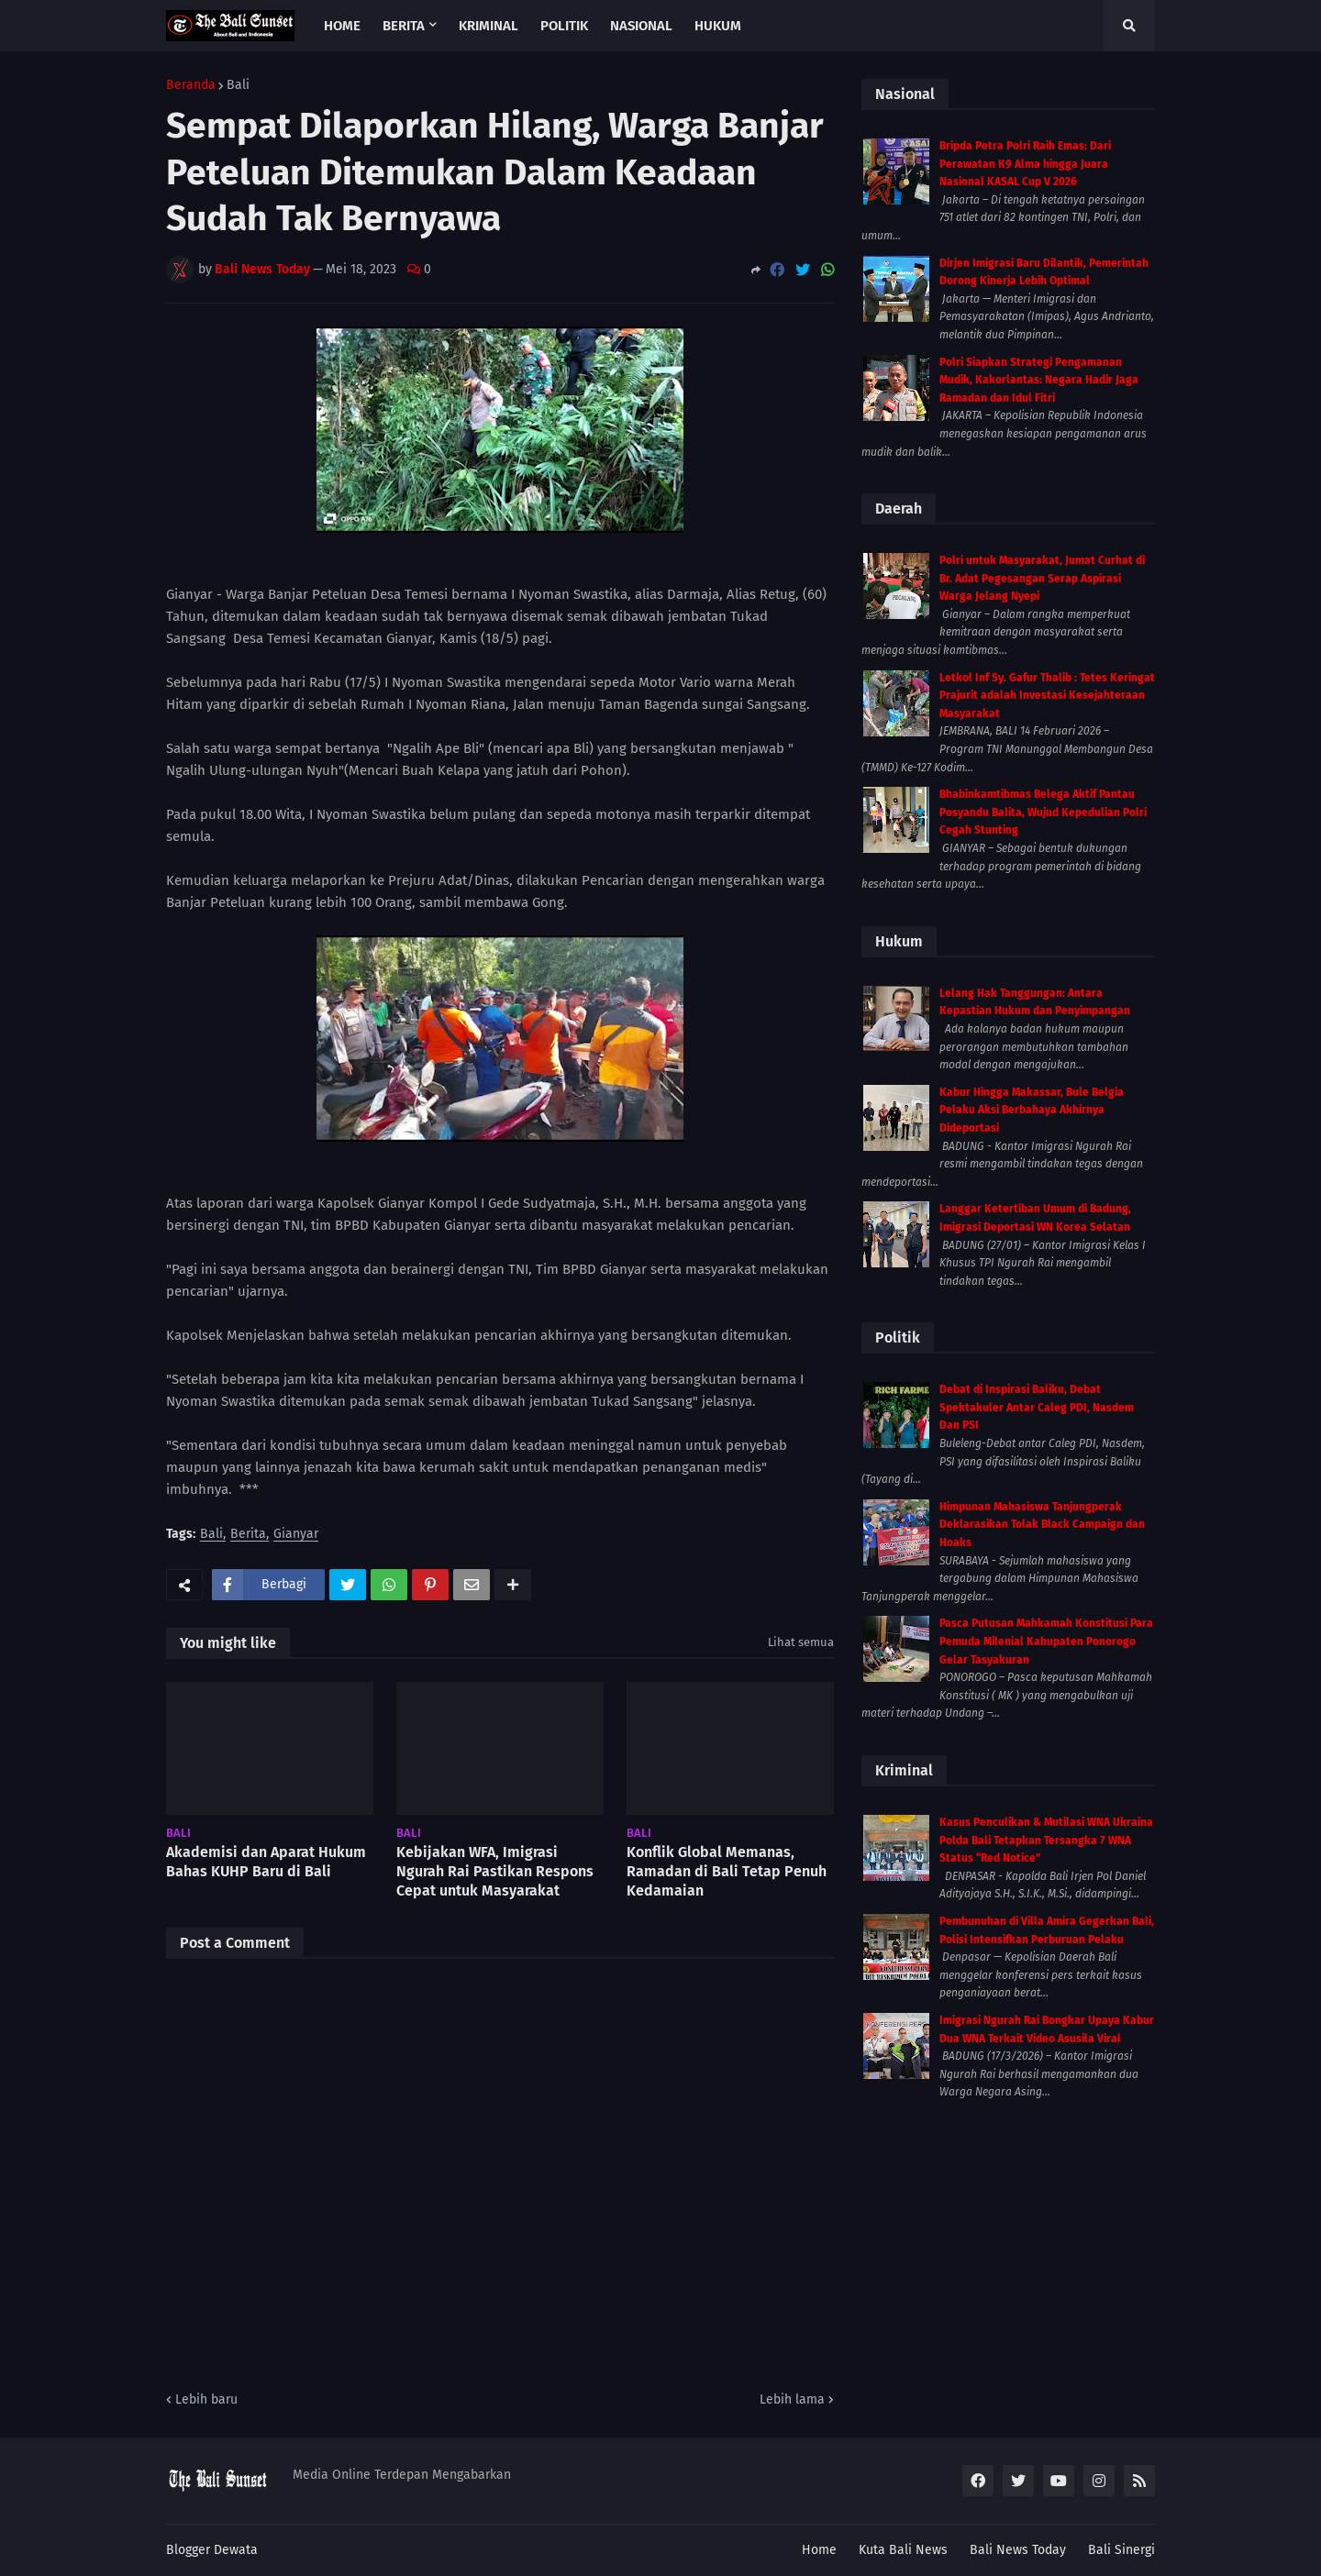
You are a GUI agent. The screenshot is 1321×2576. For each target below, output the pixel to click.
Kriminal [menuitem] (488, 25)
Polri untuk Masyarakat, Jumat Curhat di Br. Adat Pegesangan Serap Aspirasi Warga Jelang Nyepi (1042, 578)
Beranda (191, 85)
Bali (238, 85)
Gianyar (295, 1535)
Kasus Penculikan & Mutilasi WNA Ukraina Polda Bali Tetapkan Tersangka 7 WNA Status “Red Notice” (1046, 1840)
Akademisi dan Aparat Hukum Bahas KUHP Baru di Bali (266, 1861)
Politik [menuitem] (564, 25)
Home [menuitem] (342, 25)
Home (819, 2550)
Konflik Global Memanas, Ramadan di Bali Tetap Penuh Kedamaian (727, 1871)
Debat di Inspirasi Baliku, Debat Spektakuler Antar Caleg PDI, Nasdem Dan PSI (1036, 1407)
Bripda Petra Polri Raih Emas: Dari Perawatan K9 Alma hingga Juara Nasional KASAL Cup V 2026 (1025, 163)
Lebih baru (206, 2399)
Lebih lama (792, 2399)
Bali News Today (1018, 2550)
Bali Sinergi (1121, 2550)
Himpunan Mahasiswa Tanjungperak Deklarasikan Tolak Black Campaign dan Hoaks (1042, 1524)
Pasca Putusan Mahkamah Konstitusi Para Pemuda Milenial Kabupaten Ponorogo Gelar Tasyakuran (1046, 1641)
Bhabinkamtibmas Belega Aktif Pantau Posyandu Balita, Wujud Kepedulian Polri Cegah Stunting (1043, 812)
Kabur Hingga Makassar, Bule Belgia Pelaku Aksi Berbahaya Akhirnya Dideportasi (1031, 1110)
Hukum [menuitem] (717, 25)
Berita (248, 1535)
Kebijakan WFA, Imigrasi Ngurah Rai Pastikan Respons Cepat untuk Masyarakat (495, 1871)
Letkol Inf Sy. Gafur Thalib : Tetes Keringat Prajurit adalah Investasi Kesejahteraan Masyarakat (1047, 695)
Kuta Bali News (903, 2550)
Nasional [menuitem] (641, 25)
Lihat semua (801, 1642)
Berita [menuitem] (404, 25)
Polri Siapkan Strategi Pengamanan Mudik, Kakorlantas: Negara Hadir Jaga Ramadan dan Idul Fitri (1038, 380)
